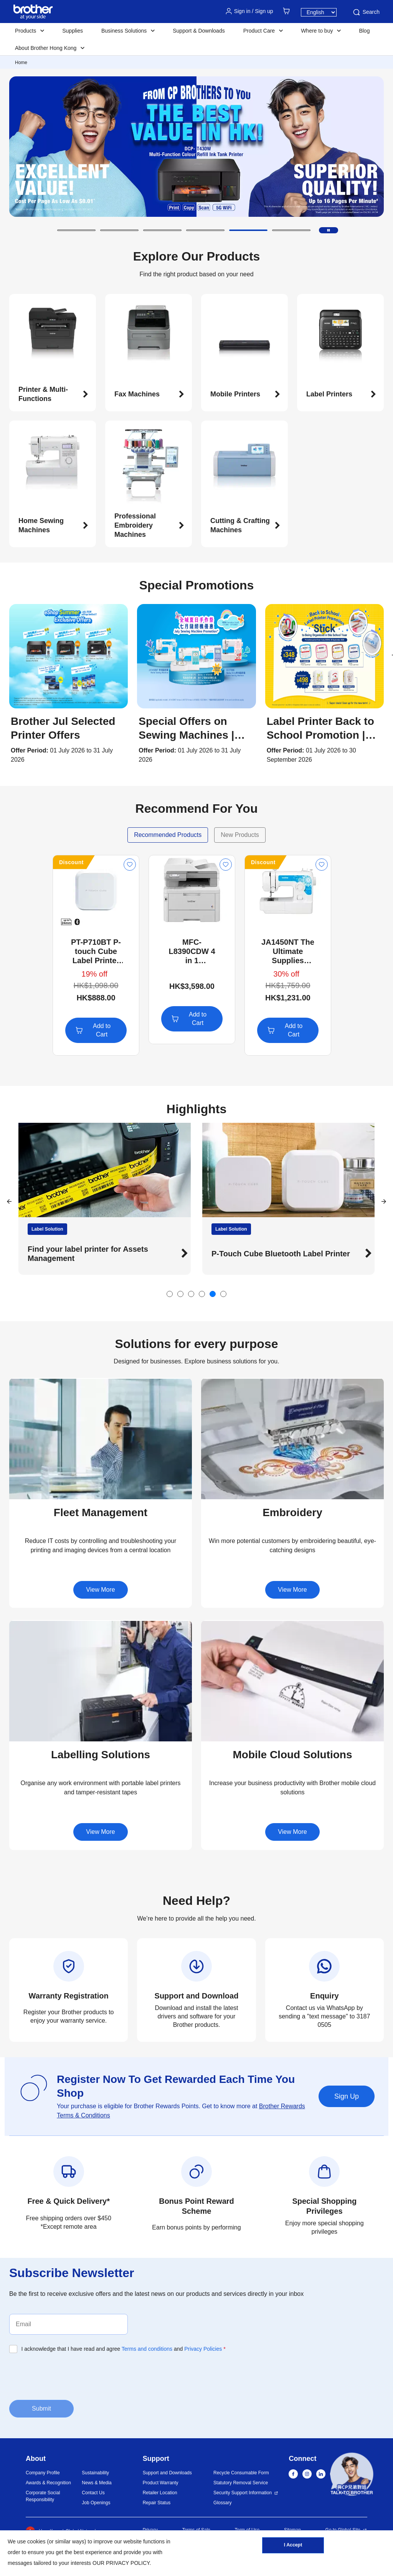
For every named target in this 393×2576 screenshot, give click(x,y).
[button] (76, 230)
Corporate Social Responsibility (43, 2496)
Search (366, 12)
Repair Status (157, 2502)
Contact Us (93, 2492)
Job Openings (96, 2502)
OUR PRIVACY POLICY (121, 2563)
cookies (36, 2541)
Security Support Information (242, 2492)
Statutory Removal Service (240, 2482)
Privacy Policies (203, 2349)
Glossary (222, 2502)
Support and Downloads (167, 2472)
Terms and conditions (147, 2349)
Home (21, 62)
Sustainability (95, 2472)
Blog (364, 31)
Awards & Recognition (48, 2482)
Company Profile (43, 2472)
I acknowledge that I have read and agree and (123, 2349)
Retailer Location (160, 2492)
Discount (71, 862)
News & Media (96, 2482)
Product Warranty (160, 2482)
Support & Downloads (199, 31)
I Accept (293, 2546)
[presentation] (67, 2376)
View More (100, 1589)
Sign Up (346, 2096)
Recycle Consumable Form (241, 2472)
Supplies (72, 31)
